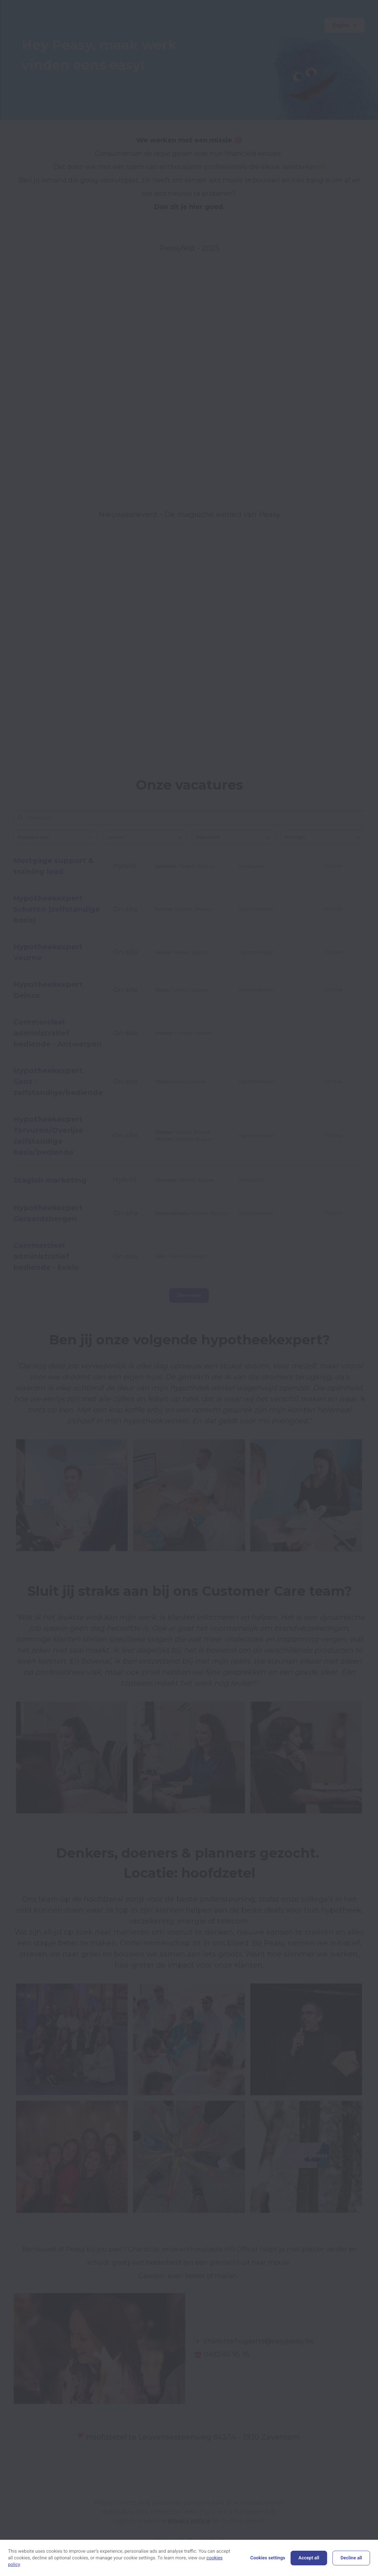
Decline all (351, 2558)
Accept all (309, 2558)
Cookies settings (267, 2558)
